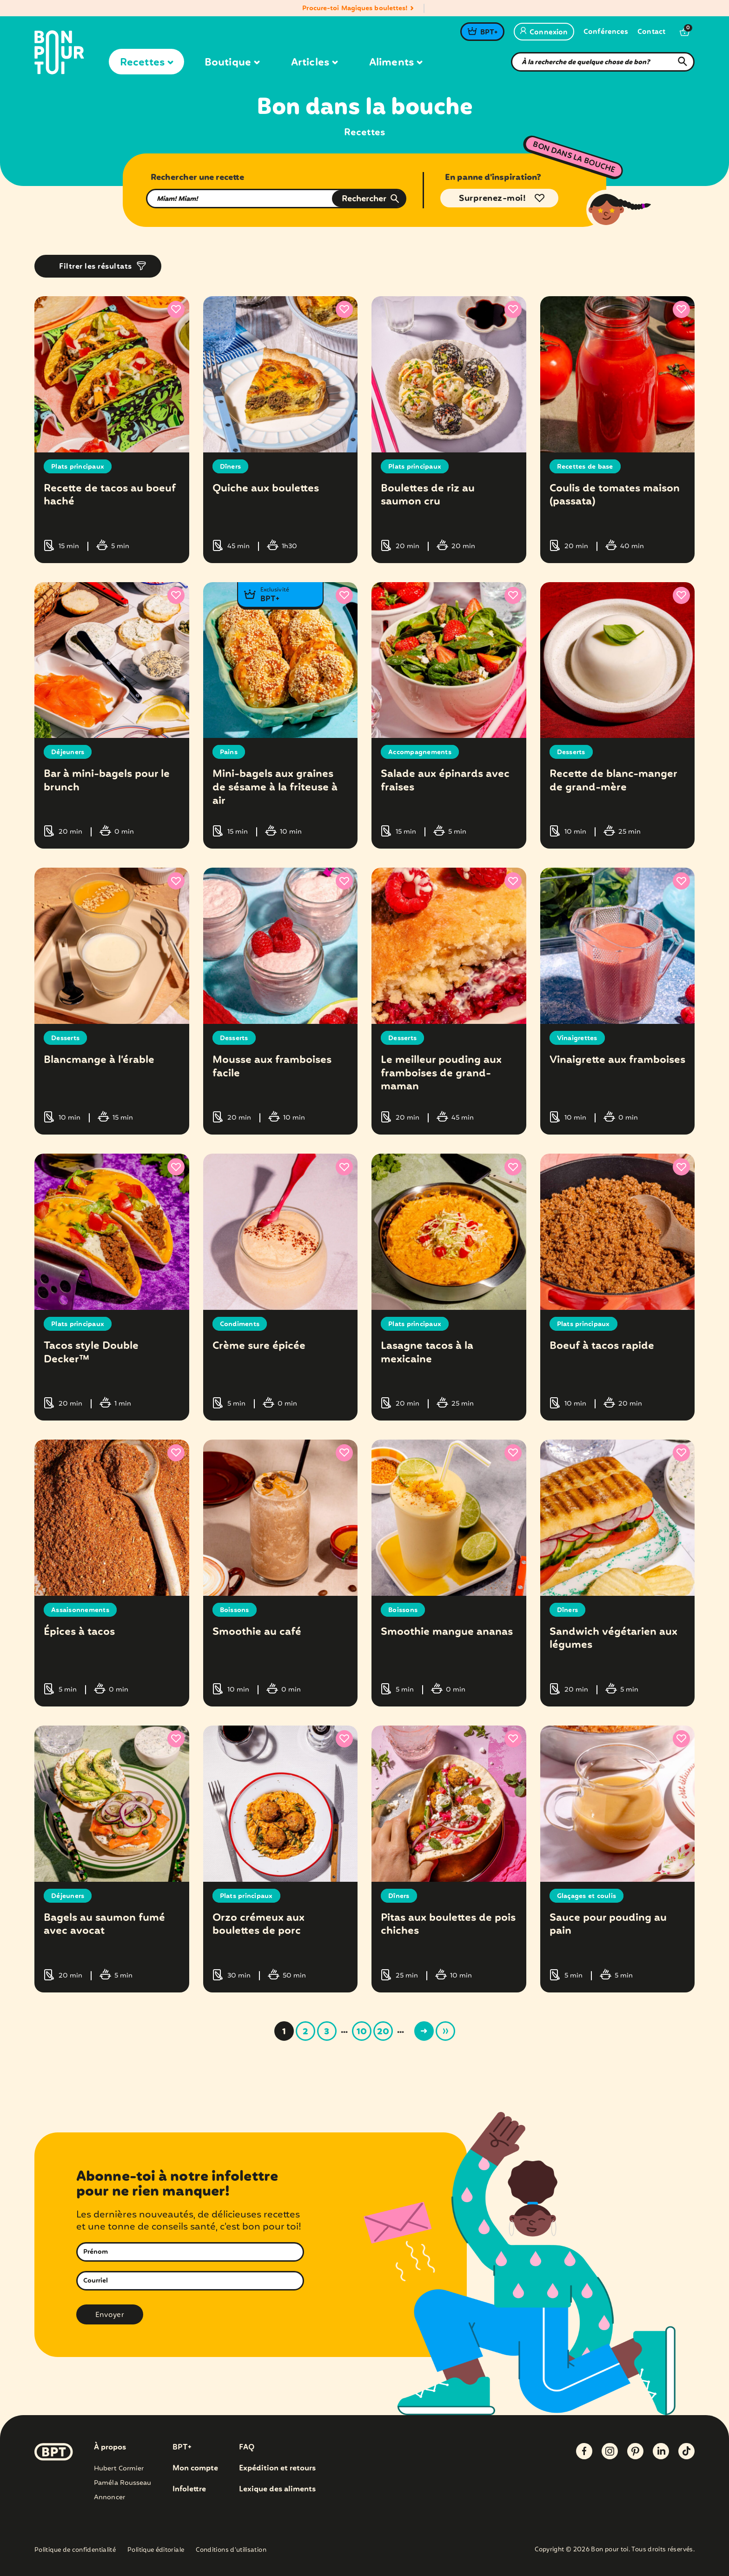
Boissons (234, 1610)
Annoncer (109, 2497)
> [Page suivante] (424, 2031)
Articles (314, 62)
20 (383, 2031)
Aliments (395, 62)
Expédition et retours (277, 2468)
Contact (651, 32)
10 (362, 2031)
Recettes (146, 62)
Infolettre (189, 2489)
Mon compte (195, 2468)
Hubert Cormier (119, 2468)
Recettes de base (585, 467)
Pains (229, 752)
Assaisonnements (80, 1610)
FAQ (246, 2447)
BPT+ (488, 32)
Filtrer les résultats (95, 266)
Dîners (230, 467)
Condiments (240, 1324)
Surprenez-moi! (492, 198)
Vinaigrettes (577, 1038)
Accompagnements (419, 752)
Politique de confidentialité (75, 2550)
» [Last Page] (445, 2031)
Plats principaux (77, 467)
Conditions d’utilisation (231, 2550)
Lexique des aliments (277, 2489)
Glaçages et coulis (586, 1896)
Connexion (544, 32)
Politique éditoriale (155, 2550)
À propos (110, 2447)
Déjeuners (67, 752)
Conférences (605, 32)
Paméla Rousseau (123, 2483)
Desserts (571, 752)
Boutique (232, 62)
